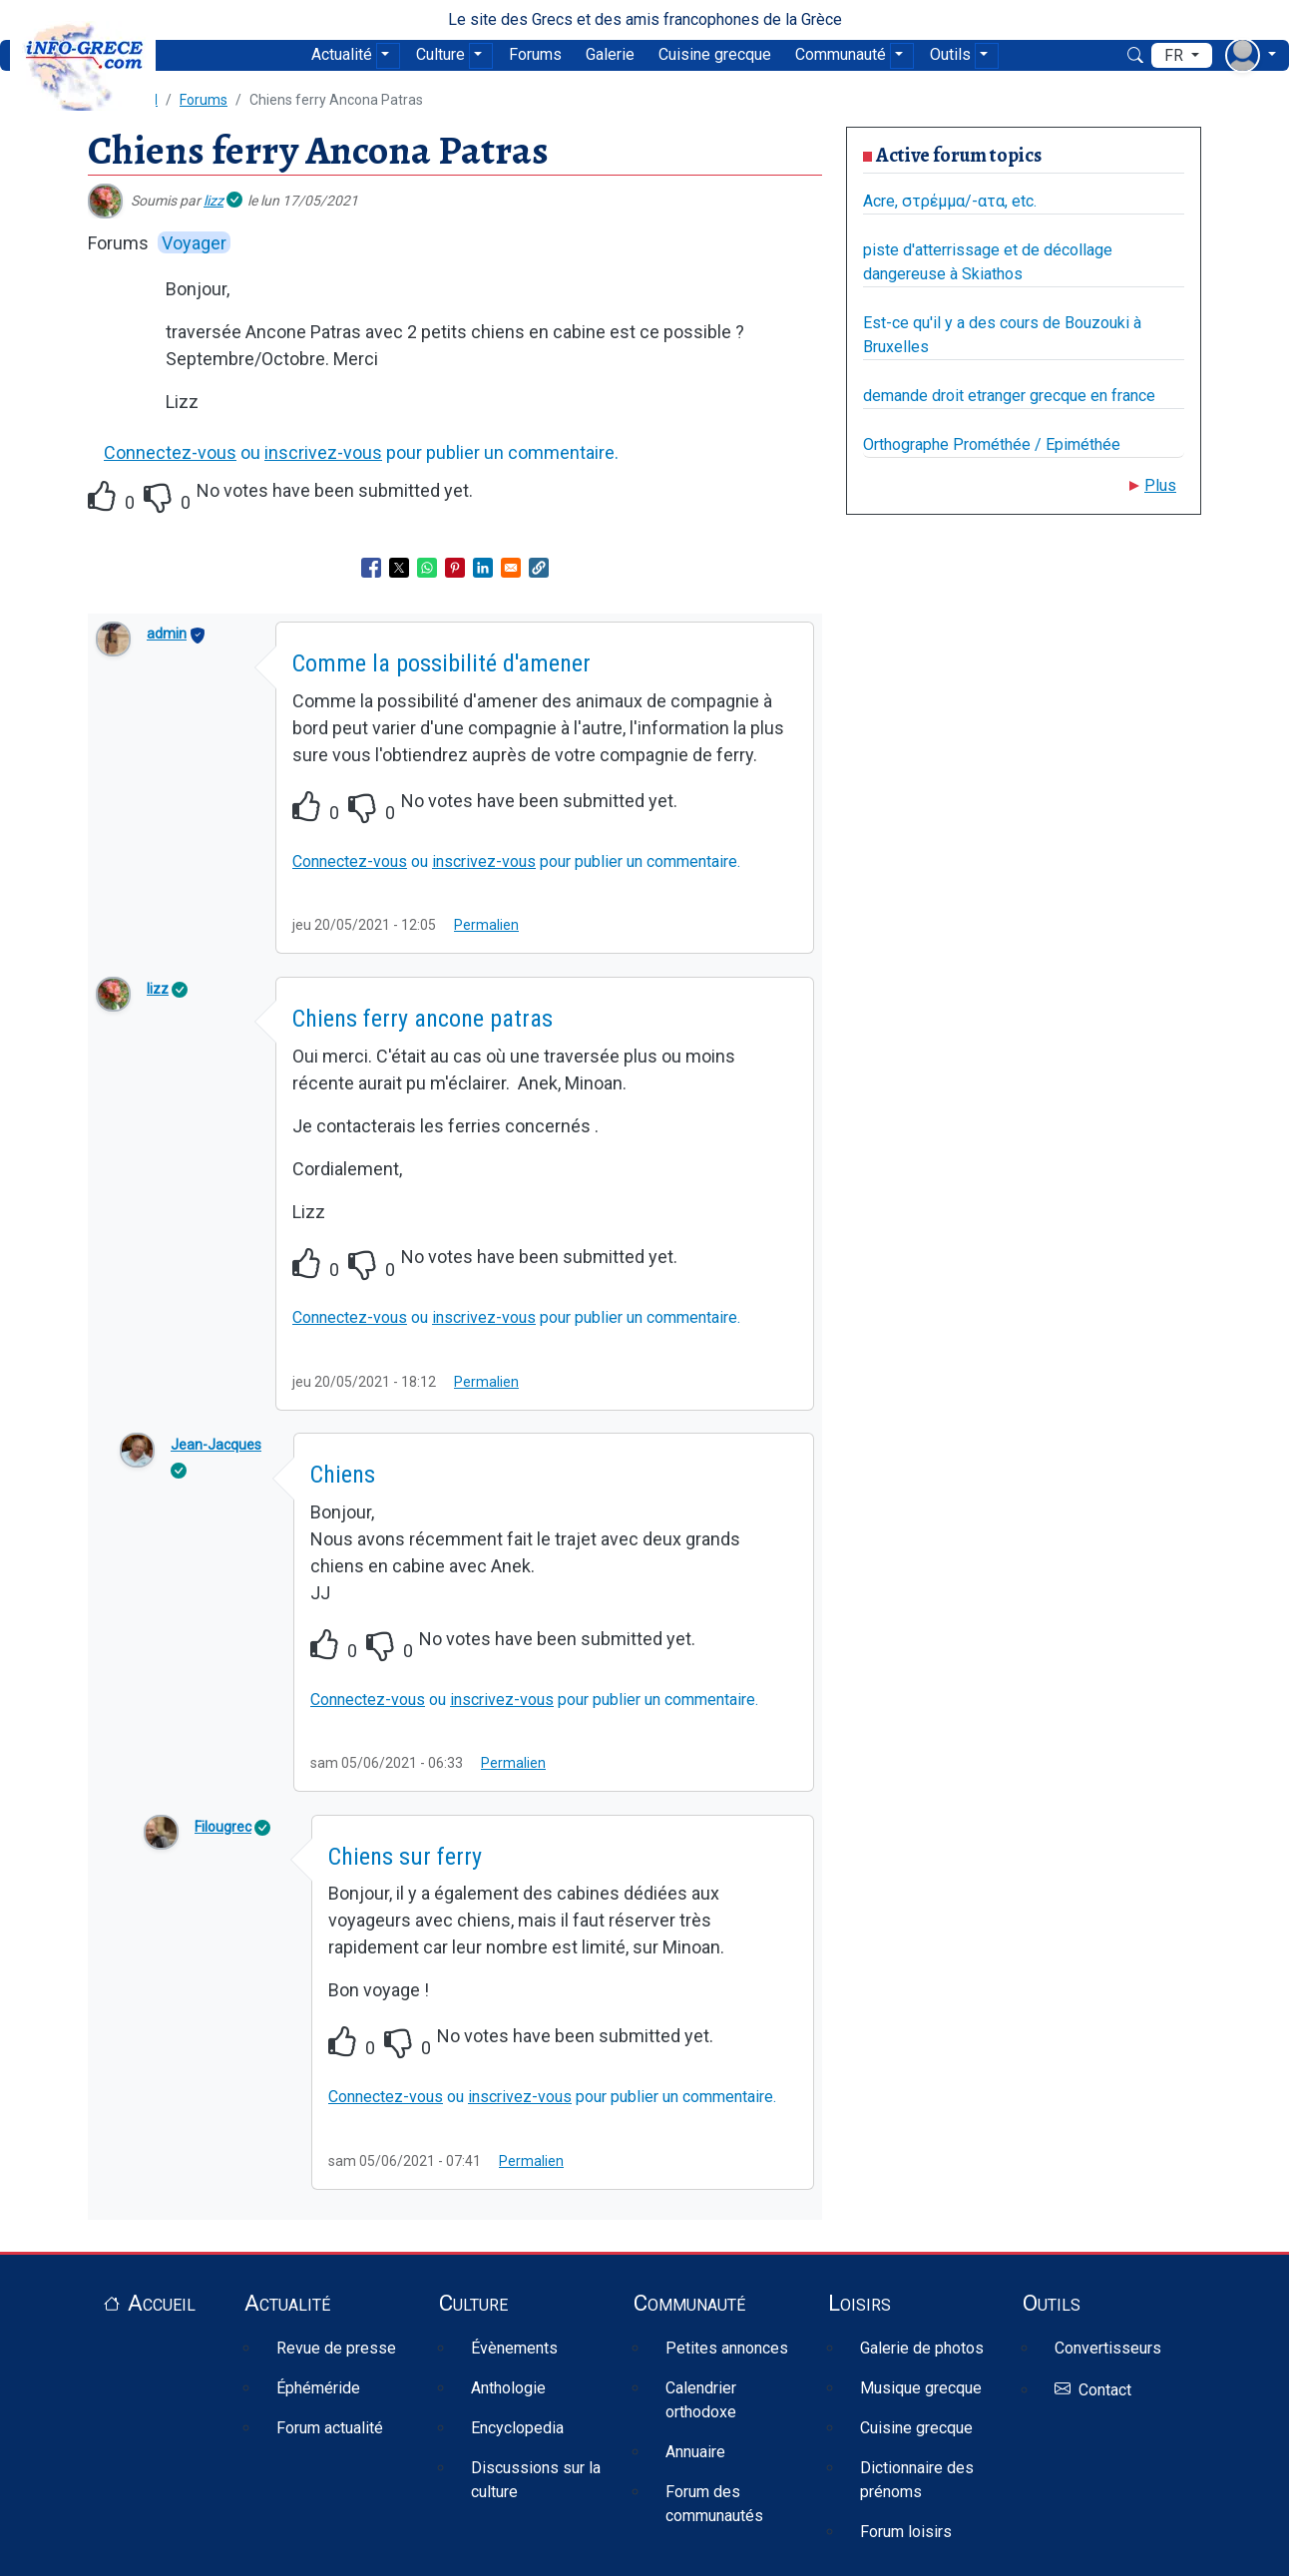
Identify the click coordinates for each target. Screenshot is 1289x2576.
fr (1175, 55)
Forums (535, 54)
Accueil (162, 2303)
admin (167, 634)
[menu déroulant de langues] (1181, 56)
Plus (1160, 485)
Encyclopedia (517, 2427)
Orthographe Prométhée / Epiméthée (991, 444)
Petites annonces (726, 2348)
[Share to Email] (511, 568)
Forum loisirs (906, 2531)
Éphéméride (318, 2387)
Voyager (194, 242)
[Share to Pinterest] (455, 568)
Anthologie (508, 2387)
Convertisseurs (1108, 2348)
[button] (539, 568)
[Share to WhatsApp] (427, 568)
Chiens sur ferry (405, 1857)
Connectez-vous (170, 452)
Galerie (610, 54)
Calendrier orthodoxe (700, 2399)
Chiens (342, 1475)
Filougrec (223, 1827)
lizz (213, 201)
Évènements (514, 2348)
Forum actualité (329, 2427)
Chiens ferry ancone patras (422, 1019)
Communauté (840, 54)
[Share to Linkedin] (483, 568)
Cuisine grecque (714, 54)
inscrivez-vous (323, 452)
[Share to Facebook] (371, 568)
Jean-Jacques (216, 1445)
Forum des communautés (714, 2503)
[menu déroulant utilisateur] (1250, 55)
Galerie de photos (922, 2348)
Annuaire (695, 2451)
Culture (440, 54)
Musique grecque (921, 2387)
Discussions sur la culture (536, 2479)
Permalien (486, 925)
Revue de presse (336, 2348)
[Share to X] (399, 568)
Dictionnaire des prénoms (917, 2479)
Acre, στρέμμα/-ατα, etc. (950, 201)
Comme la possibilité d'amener (441, 663)
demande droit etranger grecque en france (1009, 395)
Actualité (341, 54)
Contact (1104, 2389)
